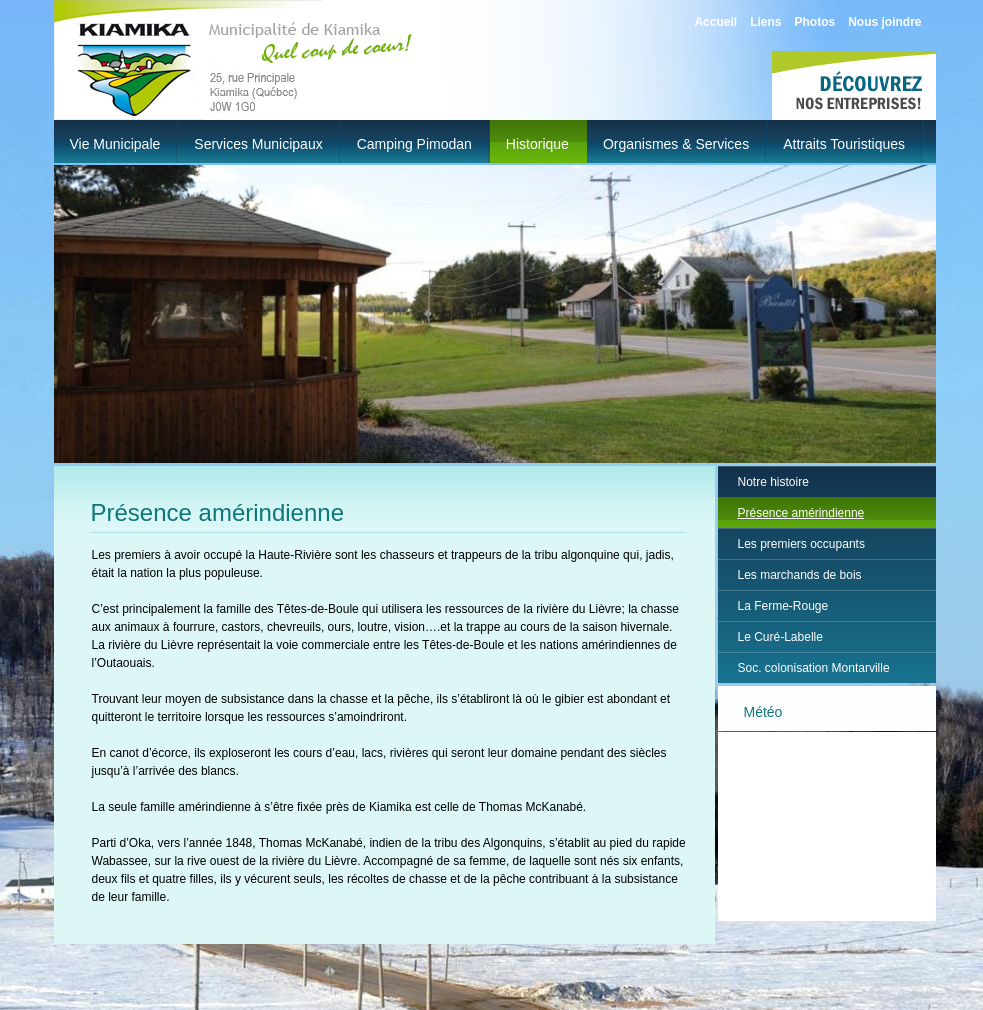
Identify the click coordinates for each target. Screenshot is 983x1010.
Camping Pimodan (414, 144)
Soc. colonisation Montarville (814, 668)
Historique (537, 144)
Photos (814, 22)
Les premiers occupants (801, 544)
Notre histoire (773, 482)
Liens (765, 22)
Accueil (715, 22)
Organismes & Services (676, 144)
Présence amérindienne (801, 513)
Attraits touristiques (844, 144)
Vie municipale (115, 144)
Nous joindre (884, 22)
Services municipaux (258, 144)
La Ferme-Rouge (783, 606)
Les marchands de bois (800, 575)
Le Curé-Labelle (780, 637)
